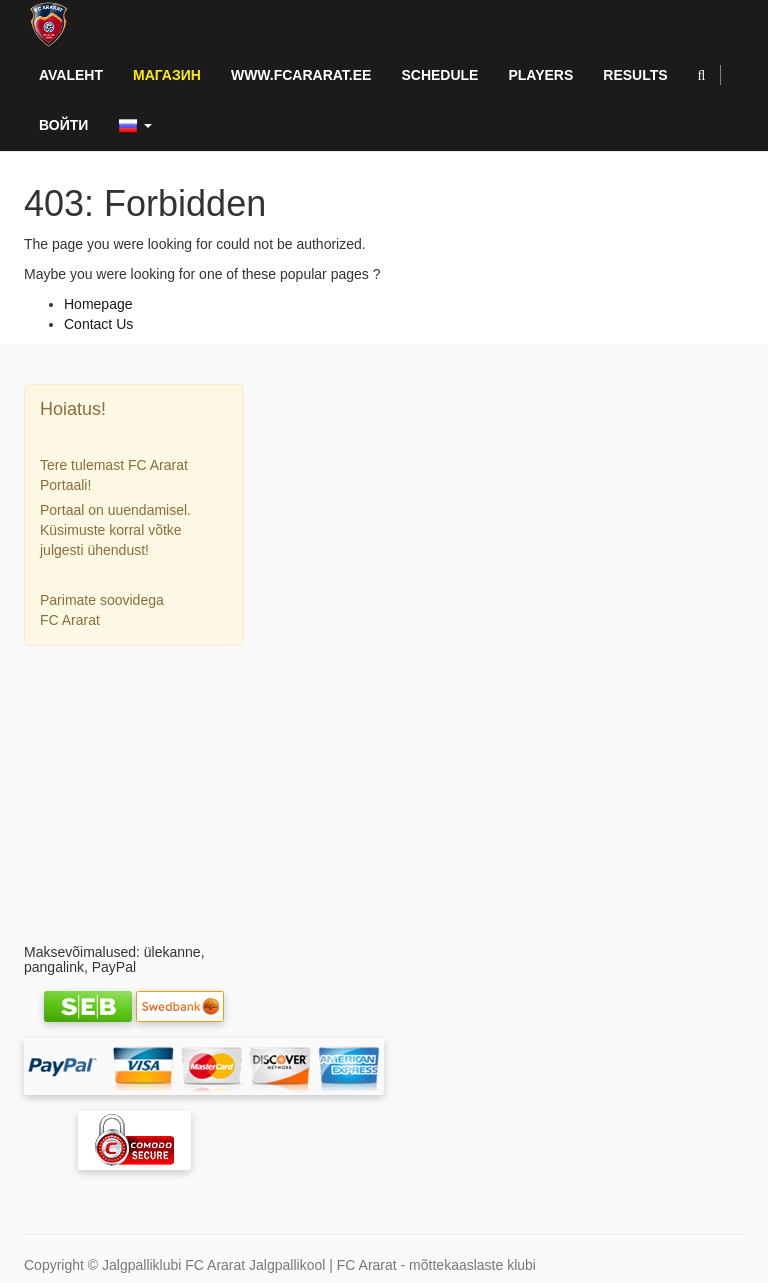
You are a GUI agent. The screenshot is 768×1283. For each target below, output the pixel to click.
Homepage (98, 304)
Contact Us (98, 324)
